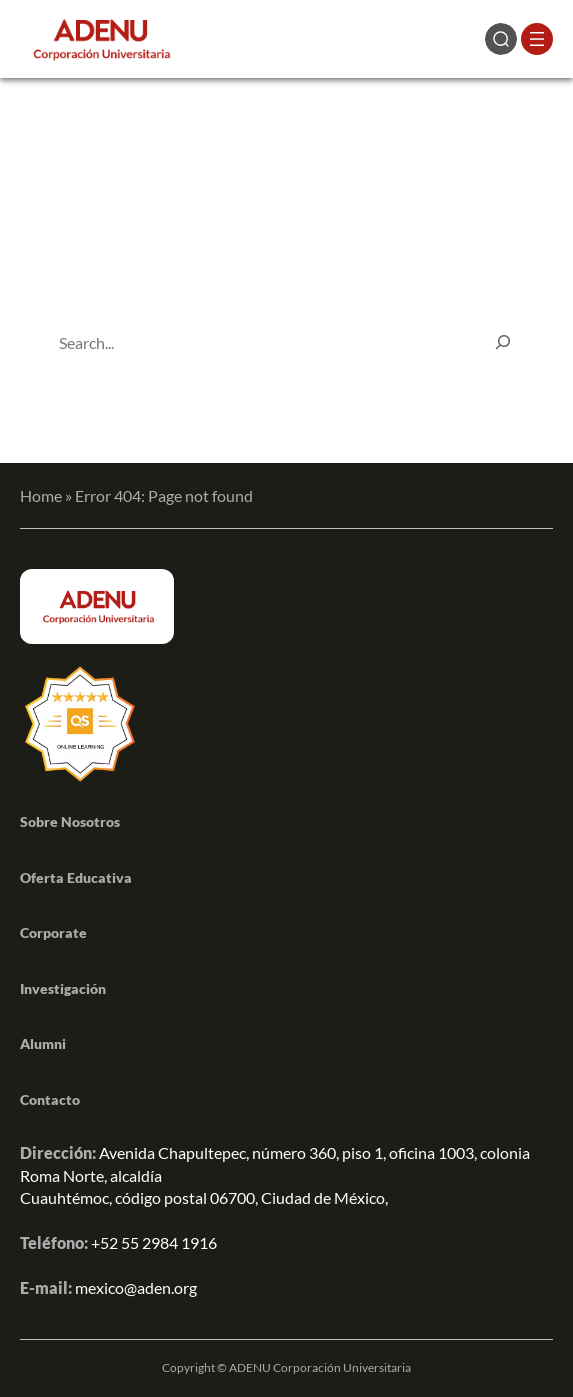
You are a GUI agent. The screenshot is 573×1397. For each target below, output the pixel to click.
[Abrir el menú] (537, 39)
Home (41, 495)
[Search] (503, 342)
